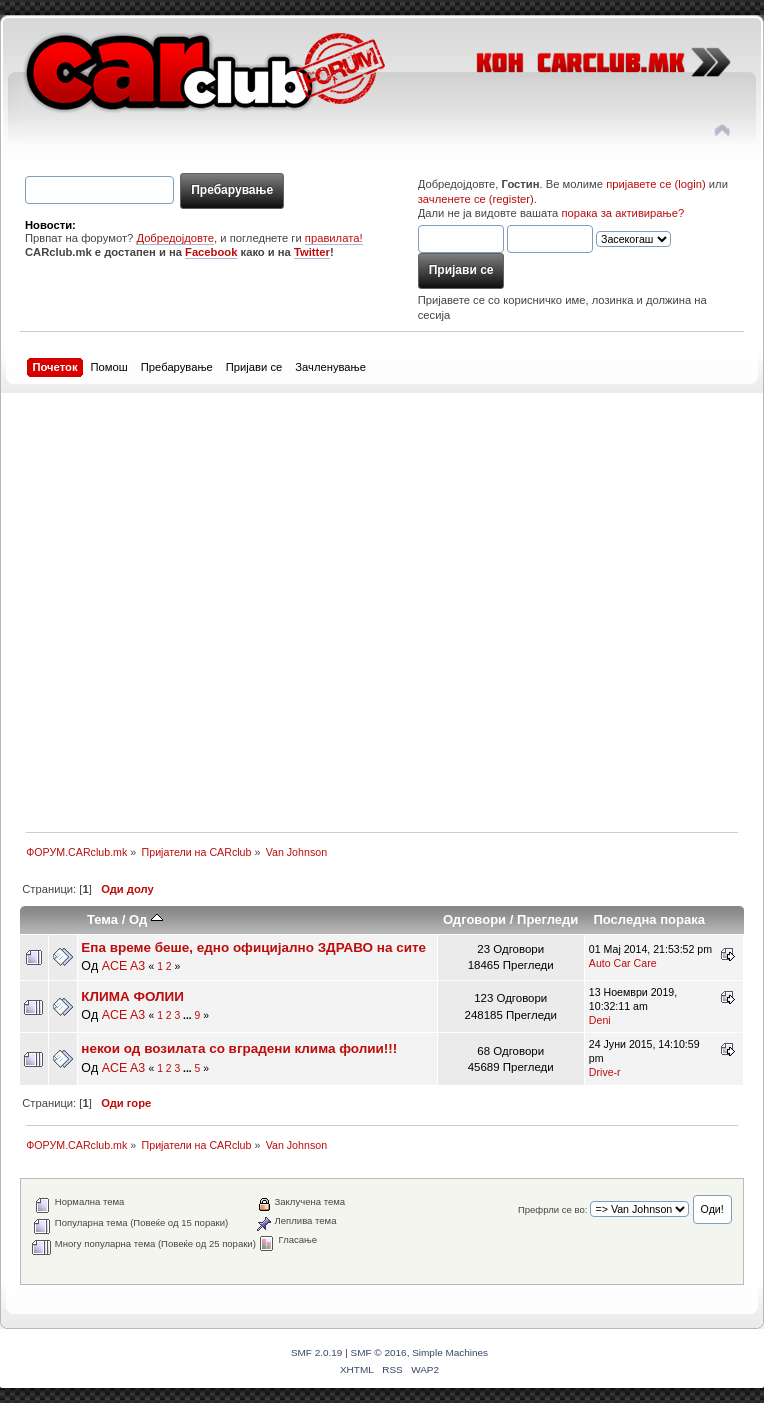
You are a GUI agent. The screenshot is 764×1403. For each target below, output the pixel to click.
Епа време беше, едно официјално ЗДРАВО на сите (253, 947)
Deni (600, 1020)
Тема (102, 919)
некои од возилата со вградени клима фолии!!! (239, 1048)
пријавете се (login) (656, 184)
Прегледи (547, 919)
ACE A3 (123, 966)
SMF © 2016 (379, 1352)
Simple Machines (450, 1352)
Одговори (474, 919)
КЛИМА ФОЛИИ (132, 996)
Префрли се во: (552, 1209)
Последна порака (649, 919)
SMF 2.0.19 (317, 1352)
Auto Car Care (623, 963)
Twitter (312, 252)
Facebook (211, 252)
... (188, 1015)
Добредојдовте (175, 238)
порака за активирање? (622, 213)
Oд (146, 919)
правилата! (334, 238)
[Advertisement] (216, 609)
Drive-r (605, 1072)
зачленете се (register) (476, 199)
